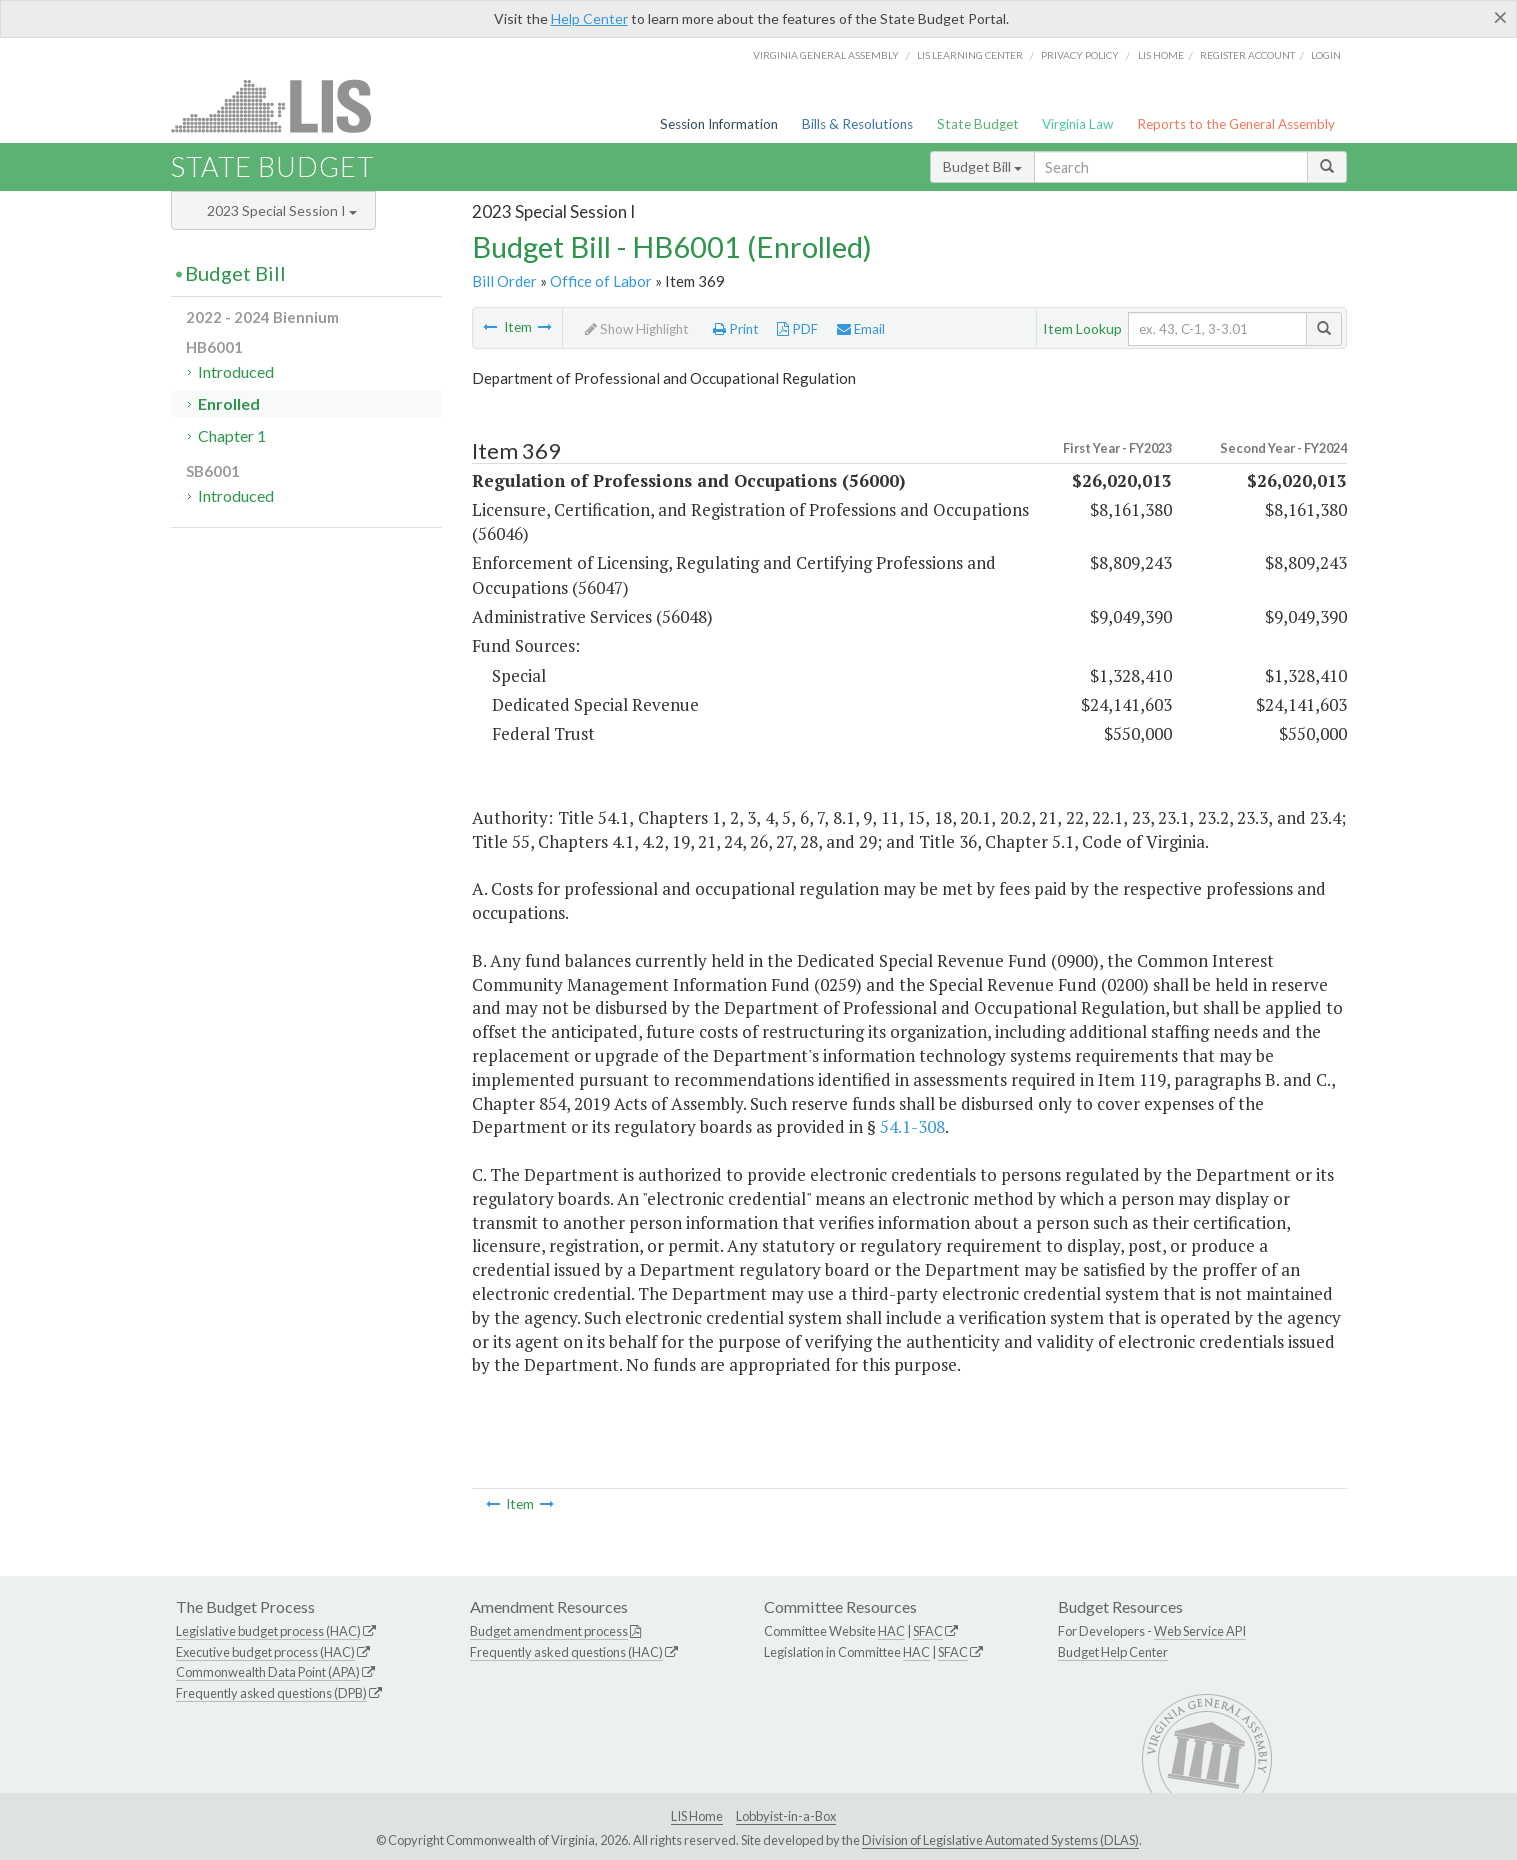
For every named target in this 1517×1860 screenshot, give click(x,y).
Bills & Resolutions (857, 124)
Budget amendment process (549, 1631)
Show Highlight (637, 329)
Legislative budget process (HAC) (268, 1631)
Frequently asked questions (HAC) (566, 1652)
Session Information (719, 124)
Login (1326, 55)
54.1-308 (912, 1126)
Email (861, 329)
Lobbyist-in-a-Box (786, 1816)
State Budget (978, 124)
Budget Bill (982, 166)
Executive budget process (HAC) (265, 1652)
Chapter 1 (232, 435)
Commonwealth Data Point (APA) (268, 1672)
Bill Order (504, 281)
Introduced (236, 371)
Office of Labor (601, 281)
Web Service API (1200, 1631)
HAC (891, 1631)
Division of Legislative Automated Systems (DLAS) (1000, 1840)
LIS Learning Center (970, 55)
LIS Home (697, 1816)
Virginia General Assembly (826, 55)
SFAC (928, 1631)
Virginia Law (1077, 124)
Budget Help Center (1113, 1652)
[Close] (1500, 17)
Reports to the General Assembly (1236, 124)
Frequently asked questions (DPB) (271, 1693)
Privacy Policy (1080, 55)
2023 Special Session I (282, 210)
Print (736, 329)
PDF (797, 329)
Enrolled (229, 403)
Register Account (1247, 55)
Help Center (589, 18)
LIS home (1161, 55)
